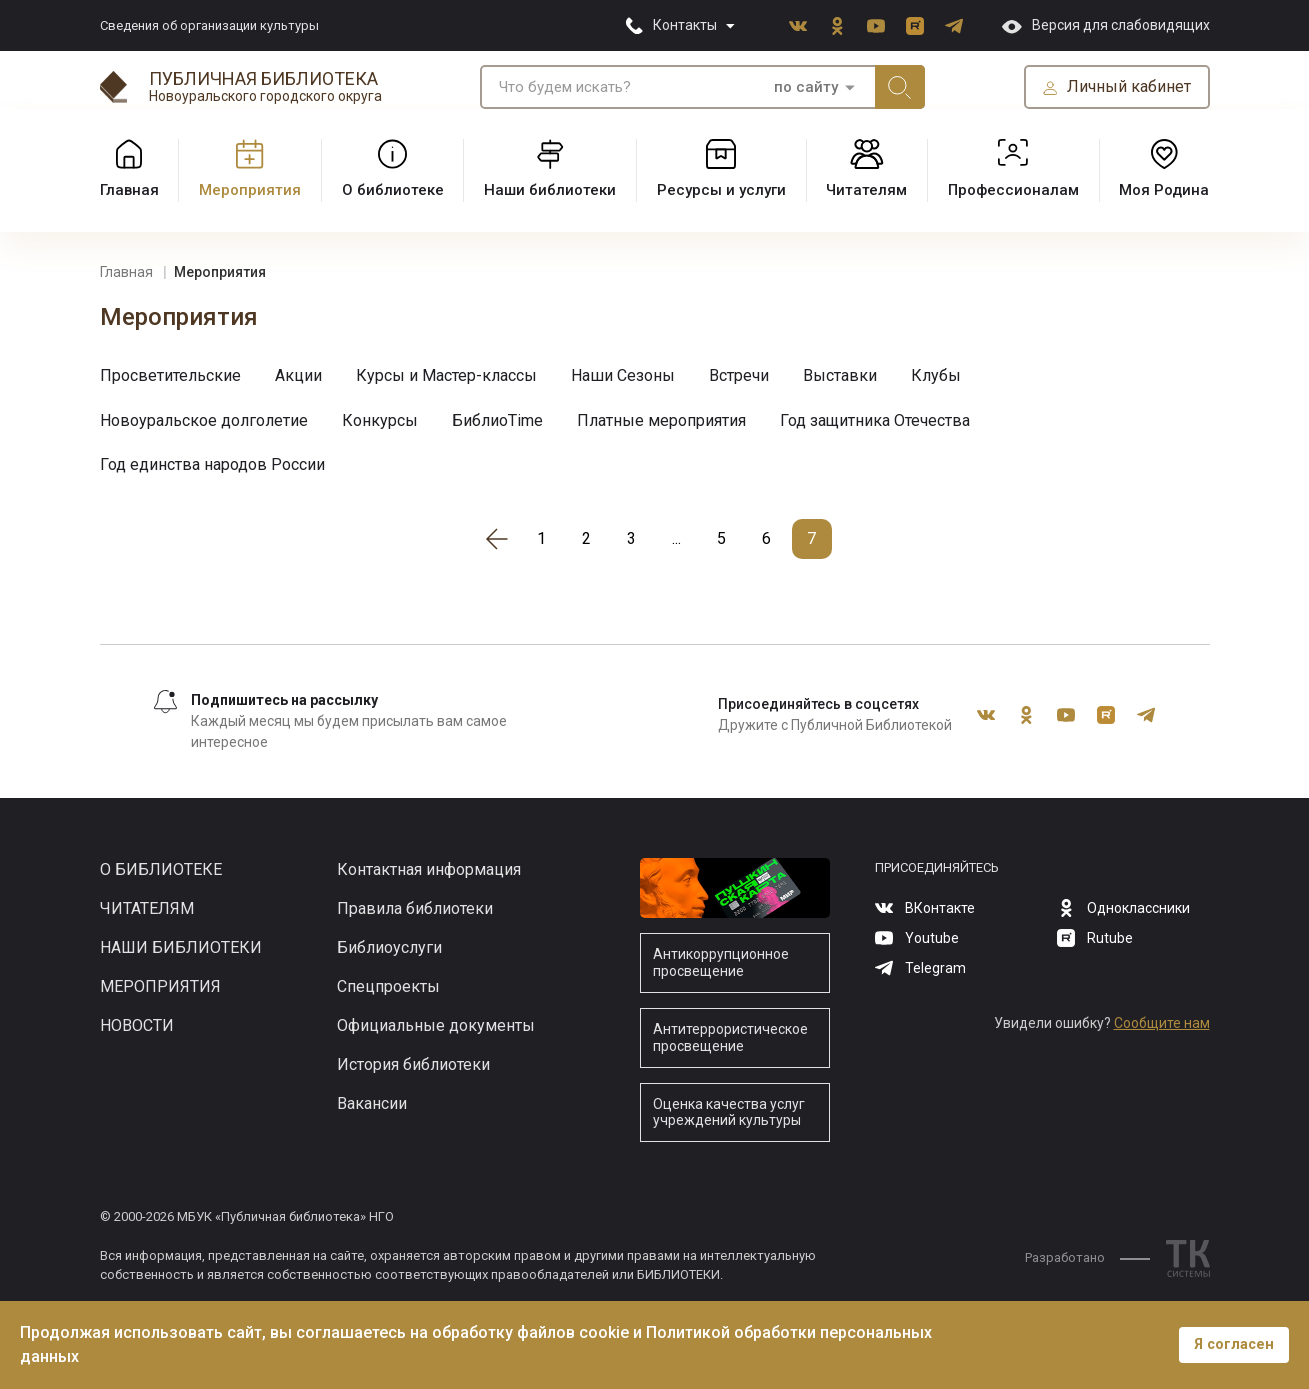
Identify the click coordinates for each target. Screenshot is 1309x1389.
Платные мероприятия (661, 420)
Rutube (915, 26)
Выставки (840, 375)
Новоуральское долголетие (204, 420)
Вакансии (372, 1103)
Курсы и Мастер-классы (446, 375)
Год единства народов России (212, 464)
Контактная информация (429, 869)
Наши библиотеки (181, 947)
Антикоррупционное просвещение (721, 962)
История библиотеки (413, 1064)
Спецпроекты (388, 986)
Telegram (954, 26)
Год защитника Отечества (875, 420)
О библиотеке (161, 869)
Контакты (685, 25)
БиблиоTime (497, 420)
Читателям (147, 908)
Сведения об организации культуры (209, 25)
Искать (900, 87)
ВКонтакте (798, 26)
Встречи (739, 375)
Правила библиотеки (415, 908)
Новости (137, 1025)
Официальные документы (436, 1025)
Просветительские (170, 375)
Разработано (1087, 1257)
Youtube (876, 26)
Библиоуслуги (389, 947)
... (676, 538)
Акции (298, 375)
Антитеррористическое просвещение (730, 1037)
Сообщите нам (1162, 1023)
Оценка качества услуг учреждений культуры (729, 1112)
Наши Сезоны (623, 375)
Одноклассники (837, 26)
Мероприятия (160, 986)
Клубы (936, 375)
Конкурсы (380, 420)
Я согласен (1234, 1344)
